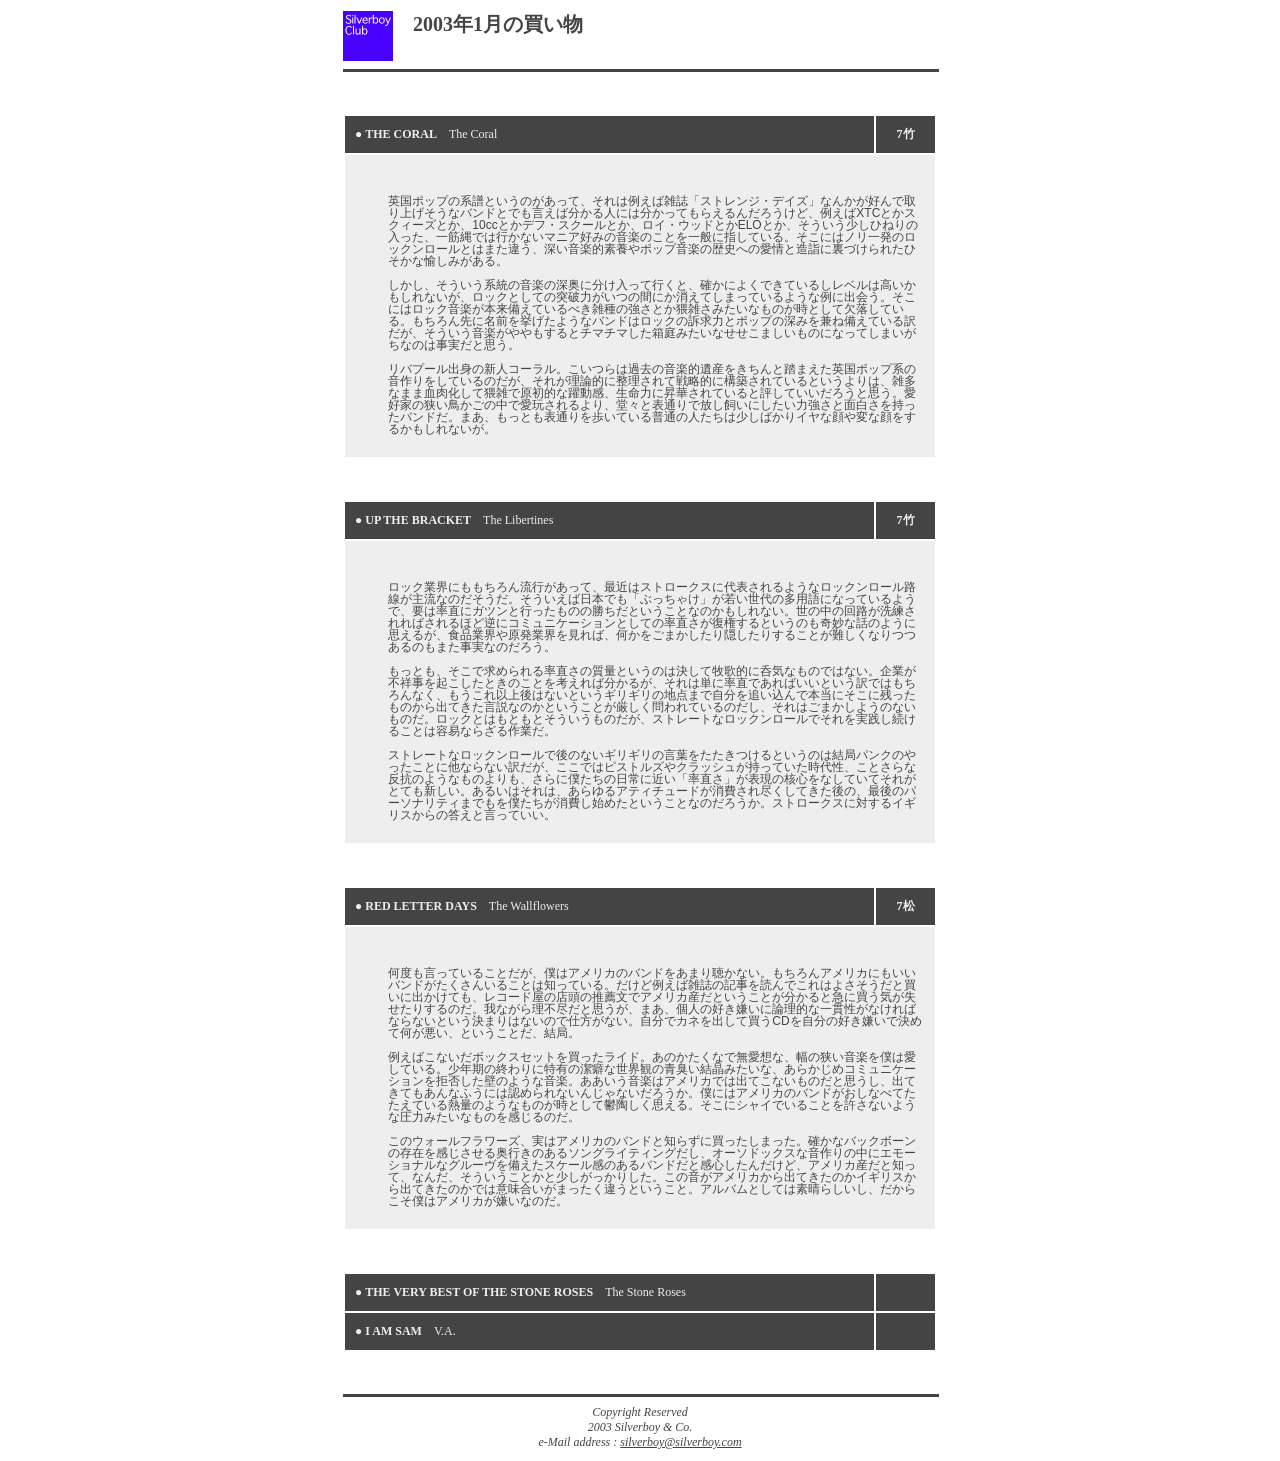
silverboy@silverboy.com (680, 1442)
